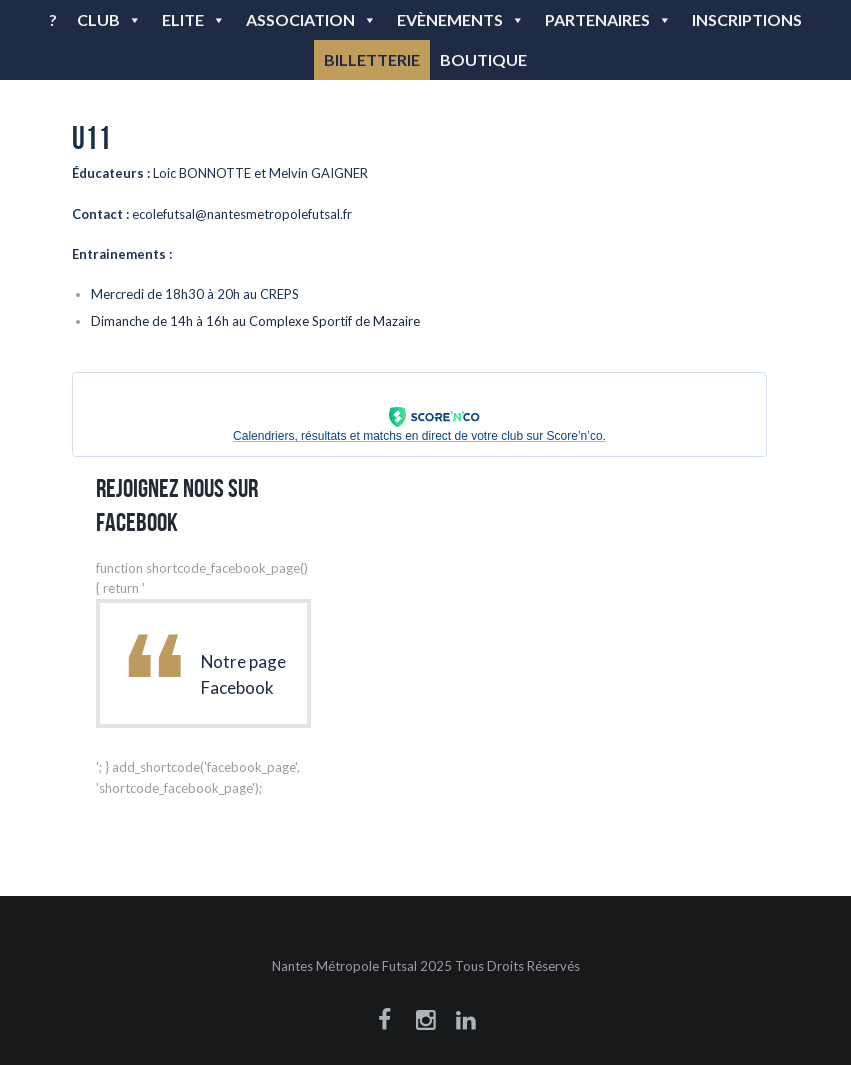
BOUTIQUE (483, 59)
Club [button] (109, 19)
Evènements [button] (461, 19)
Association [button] (311, 19)
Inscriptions (747, 19)
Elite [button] (194, 19)
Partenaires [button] (608, 19)
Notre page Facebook (243, 674)
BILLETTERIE (372, 59)
